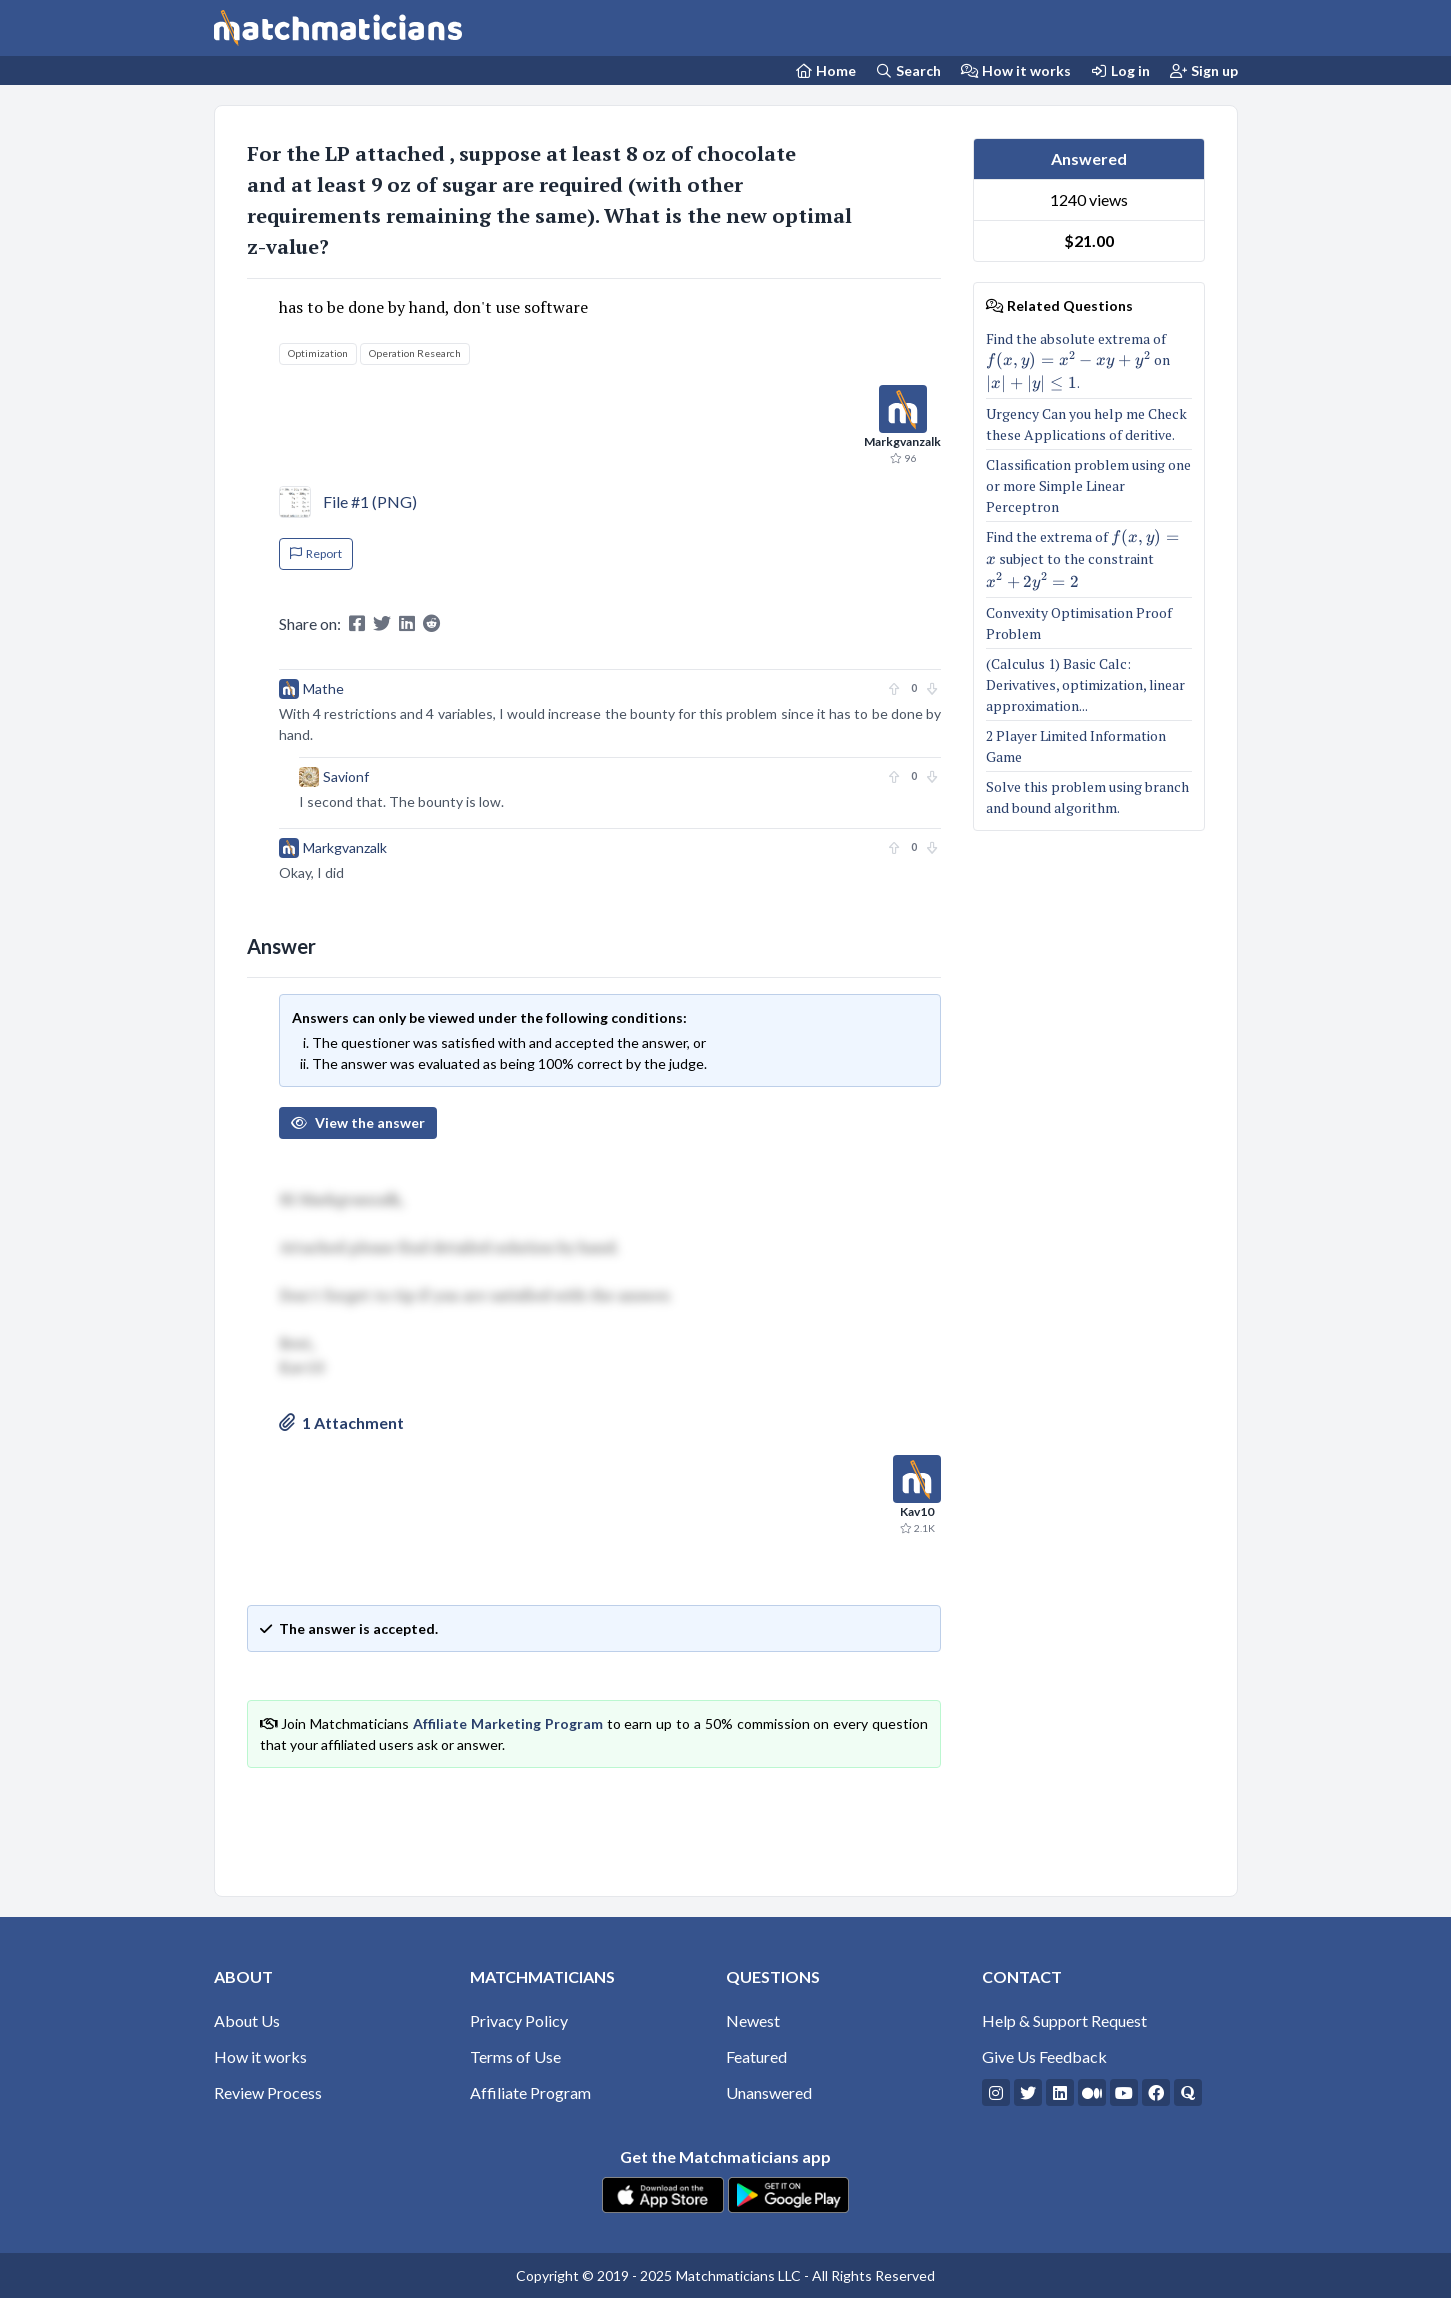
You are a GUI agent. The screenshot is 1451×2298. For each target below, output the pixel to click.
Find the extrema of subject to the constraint (1089, 559)
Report (316, 553)
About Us (247, 2020)
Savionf (346, 776)
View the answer (358, 1122)
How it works (1016, 70)
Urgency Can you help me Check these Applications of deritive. (1086, 424)
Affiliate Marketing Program (508, 1723)
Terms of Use (515, 2056)
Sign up (1204, 70)
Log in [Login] (1121, 70)
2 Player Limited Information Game (1076, 746)
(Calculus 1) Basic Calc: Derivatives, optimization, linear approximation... (1085, 684)
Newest (753, 2020)
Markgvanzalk (345, 847)
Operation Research (415, 353)
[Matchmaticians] (338, 28)
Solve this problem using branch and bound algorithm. (1087, 797)
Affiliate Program (530, 2092)
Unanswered (769, 2092)
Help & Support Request (1064, 2020)
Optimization (318, 353)
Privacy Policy (519, 2020)
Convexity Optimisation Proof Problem (1079, 623)
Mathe (323, 688)
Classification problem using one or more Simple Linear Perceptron (1088, 485)
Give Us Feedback (1044, 2056)
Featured (756, 2056)
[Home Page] (825, 70)
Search (909, 70)
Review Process (268, 2092)
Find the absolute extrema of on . (1089, 360)
